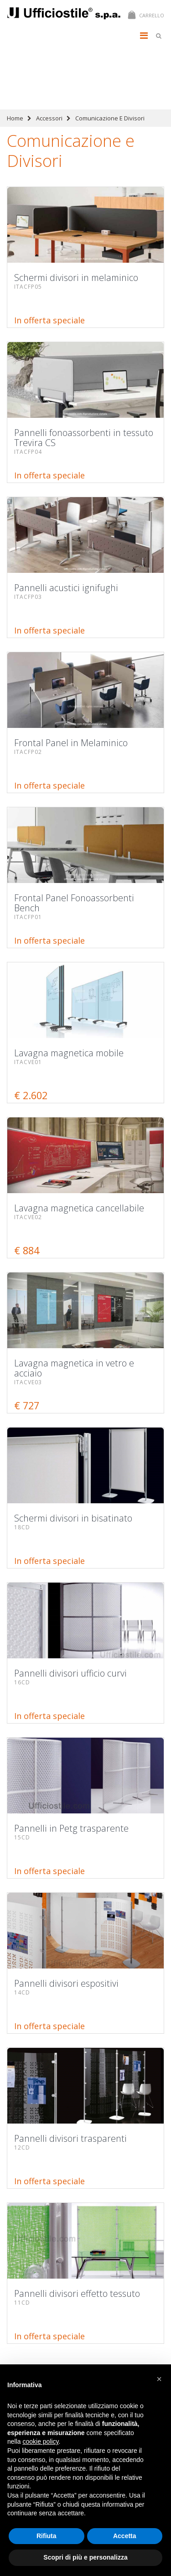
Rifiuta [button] (46, 2536)
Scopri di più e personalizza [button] (85, 2557)
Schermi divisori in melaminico (47, 59)
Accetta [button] (124, 2536)
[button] (159, 2379)
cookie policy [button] (40, 2441)
